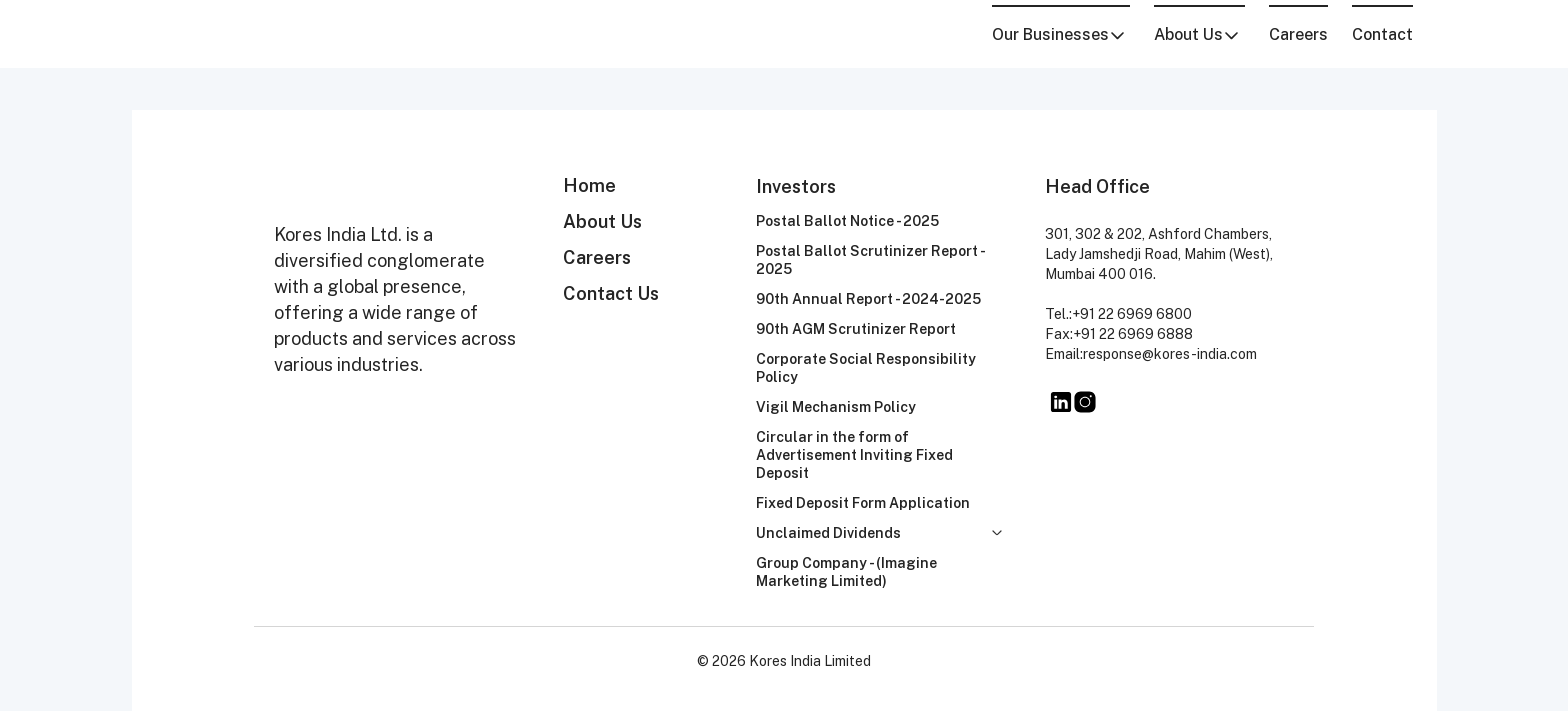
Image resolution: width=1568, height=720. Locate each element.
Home (589, 185)
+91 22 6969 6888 (1133, 334)
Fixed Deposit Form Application (863, 503)
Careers (1298, 34)
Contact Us (611, 293)
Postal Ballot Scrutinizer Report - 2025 (870, 260)
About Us (602, 221)
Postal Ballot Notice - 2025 (847, 221)
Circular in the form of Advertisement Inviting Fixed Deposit (854, 455)
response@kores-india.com (1170, 354)
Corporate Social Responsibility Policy (866, 368)
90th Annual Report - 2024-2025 (868, 299)
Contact (1382, 34)
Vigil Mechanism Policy (836, 407)
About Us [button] (1197, 34)
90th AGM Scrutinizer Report (856, 329)
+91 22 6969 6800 (1132, 314)
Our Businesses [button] (1059, 34)
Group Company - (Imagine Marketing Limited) (846, 572)
